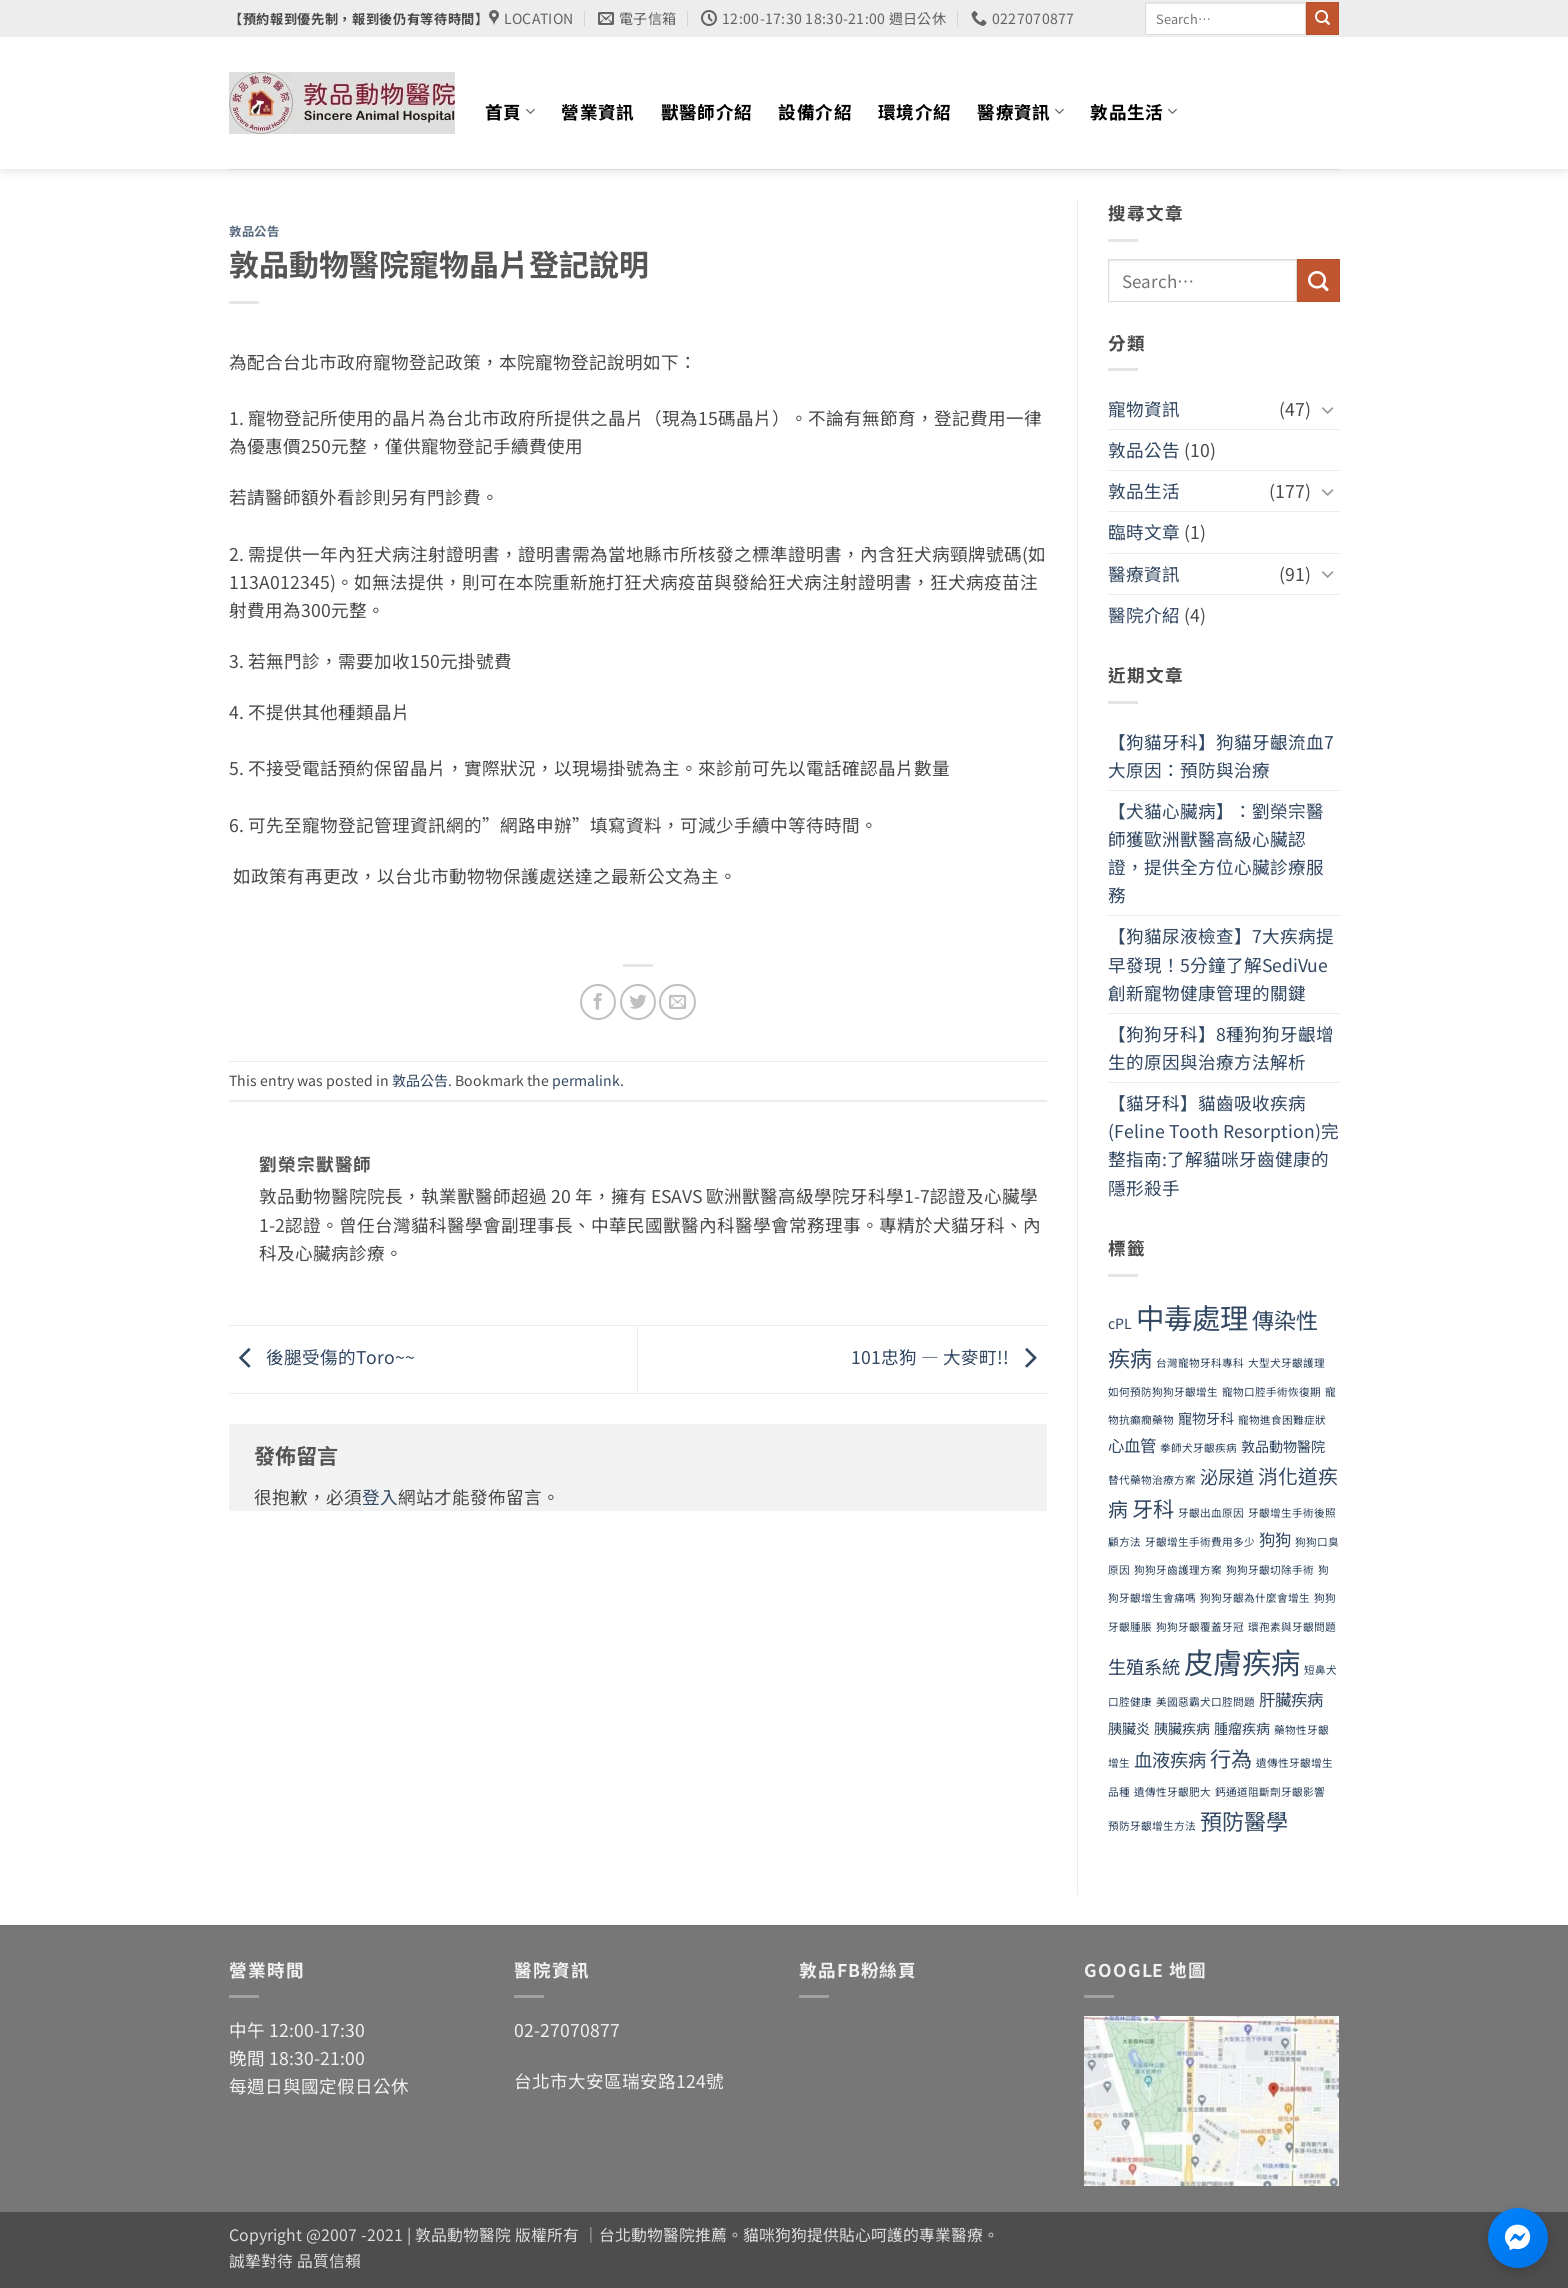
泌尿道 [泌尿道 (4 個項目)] (1227, 1476)
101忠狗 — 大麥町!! (949, 1356)
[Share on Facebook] (598, 1002)
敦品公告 (254, 231)
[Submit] (1322, 18)
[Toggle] (1327, 409)
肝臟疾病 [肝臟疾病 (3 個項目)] (1291, 1699)
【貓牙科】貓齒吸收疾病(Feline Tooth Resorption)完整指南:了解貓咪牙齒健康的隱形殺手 (1223, 1144)
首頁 (510, 111)
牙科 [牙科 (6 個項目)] (1153, 1507)
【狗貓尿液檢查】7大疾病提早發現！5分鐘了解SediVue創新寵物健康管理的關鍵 (1221, 963)
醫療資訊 (1020, 111)
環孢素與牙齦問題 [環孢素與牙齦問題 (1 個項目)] (1292, 1626)
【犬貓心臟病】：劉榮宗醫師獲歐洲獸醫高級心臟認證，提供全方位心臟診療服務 (1216, 852)
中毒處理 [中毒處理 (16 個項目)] (1192, 1316)
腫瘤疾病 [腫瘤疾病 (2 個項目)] (1242, 1728)
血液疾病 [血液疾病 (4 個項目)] (1170, 1759)
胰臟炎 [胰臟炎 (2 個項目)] (1129, 1728)
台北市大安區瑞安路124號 (619, 2080)
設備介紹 (814, 111)
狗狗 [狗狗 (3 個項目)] (1275, 1539)
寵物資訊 (1144, 408)
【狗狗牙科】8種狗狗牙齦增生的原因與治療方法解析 (1221, 1047)
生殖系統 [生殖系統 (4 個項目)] (1144, 1666)
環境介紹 (914, 111)
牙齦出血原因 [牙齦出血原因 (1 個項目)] (1211, 1512)
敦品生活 (1133, 111)
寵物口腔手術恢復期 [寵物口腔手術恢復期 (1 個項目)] (1271, 1391)
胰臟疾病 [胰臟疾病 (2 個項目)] (1182, 1728)
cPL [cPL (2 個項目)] (1120, 1323)
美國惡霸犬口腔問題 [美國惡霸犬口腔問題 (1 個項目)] (1205, 1701)
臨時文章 (1144, 531)
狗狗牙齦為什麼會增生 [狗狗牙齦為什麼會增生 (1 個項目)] (1255, 1597)
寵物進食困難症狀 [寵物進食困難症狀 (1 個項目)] (1282, 1419)
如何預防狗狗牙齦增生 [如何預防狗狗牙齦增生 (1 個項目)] (1163, 1391)
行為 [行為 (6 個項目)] (1231, 1757)
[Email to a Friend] (677, 1002)
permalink (586, 1080)
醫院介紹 (1144, 614)
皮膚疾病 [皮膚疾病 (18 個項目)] (1242, 1661)
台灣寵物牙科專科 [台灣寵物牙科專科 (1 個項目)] (1200, 1362)
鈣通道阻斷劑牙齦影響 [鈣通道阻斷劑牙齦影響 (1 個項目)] (1270, 1791)
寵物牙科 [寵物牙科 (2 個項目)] (1206, 1418)
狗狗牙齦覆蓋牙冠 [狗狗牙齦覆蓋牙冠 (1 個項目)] (1200, 1626)
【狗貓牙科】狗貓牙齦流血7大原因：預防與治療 (1221, 755)
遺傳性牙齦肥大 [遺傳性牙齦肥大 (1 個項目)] (1172, 1791)
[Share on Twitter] (638, 1002)
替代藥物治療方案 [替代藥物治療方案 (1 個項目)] (1152, 1479)
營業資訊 (597, 111)
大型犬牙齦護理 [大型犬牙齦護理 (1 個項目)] (1286, 1362)
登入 (380, 1496)
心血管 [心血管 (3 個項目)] (1132, 1445)
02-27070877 (567, 2029)
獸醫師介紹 (707, 111)
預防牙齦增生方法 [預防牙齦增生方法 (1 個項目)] (1152, 1825)
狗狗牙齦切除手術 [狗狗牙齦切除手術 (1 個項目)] (1270, 1569)
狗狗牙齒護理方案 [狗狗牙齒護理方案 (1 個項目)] (1178, 1569)
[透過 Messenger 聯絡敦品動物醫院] (1518, 2238)
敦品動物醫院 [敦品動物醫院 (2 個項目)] (1283, 1446)
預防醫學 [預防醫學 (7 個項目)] (1244, 1820)
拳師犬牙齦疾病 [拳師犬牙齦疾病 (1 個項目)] (1198, 1447)
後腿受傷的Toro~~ (322, 1356)
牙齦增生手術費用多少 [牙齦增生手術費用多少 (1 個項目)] (1200, 1541)
